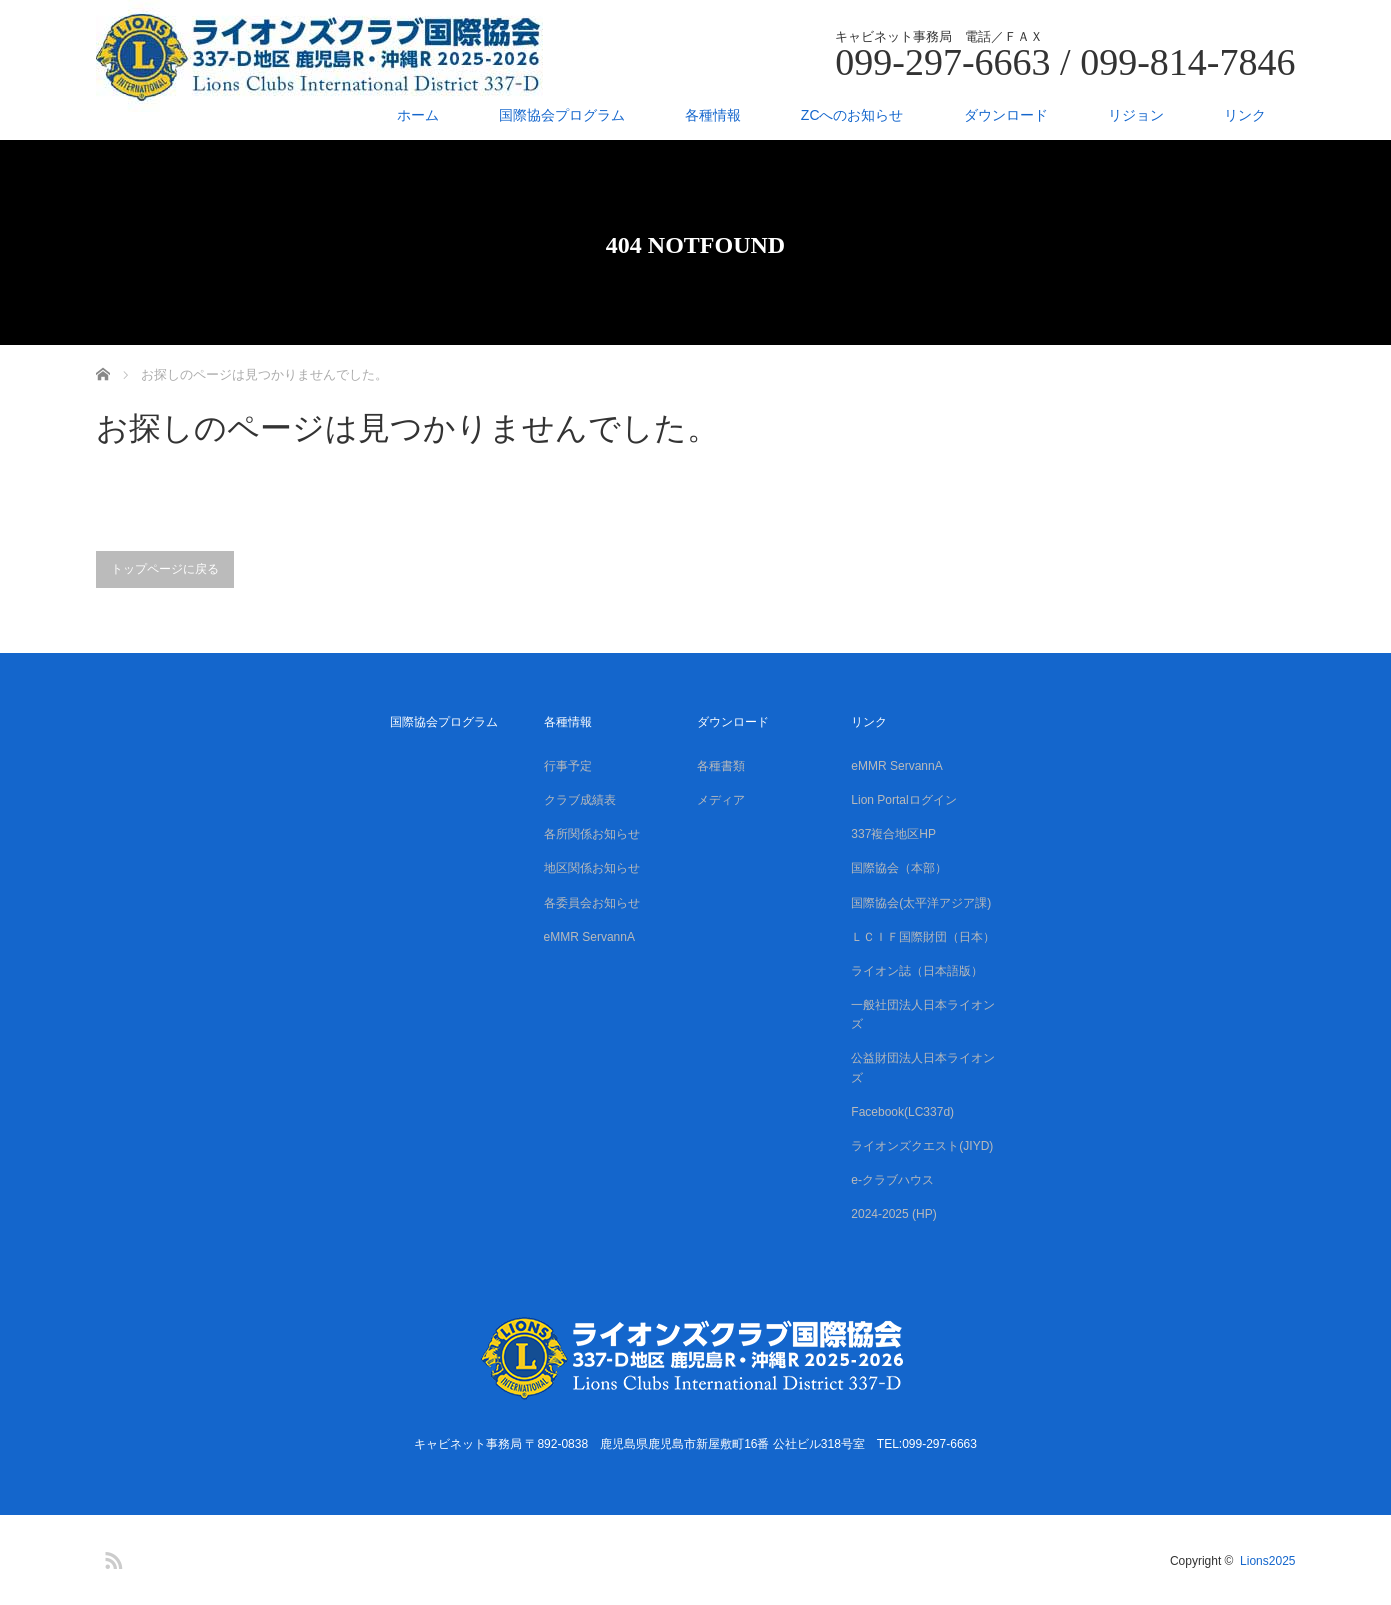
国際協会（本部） (899, 868)
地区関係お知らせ (592, 868)
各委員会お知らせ (592, 903)
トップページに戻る (165, 569)
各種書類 (721, 766)
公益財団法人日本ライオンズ (923, 1067)
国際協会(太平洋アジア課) (921, 903)
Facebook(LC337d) (902, 1112)
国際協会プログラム (562, 115)
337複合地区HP (893, 834)
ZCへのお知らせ (852, 115)
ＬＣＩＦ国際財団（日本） (923, 937)
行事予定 (568, 766)
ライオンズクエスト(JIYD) (922, 1146)
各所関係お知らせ (592, 834)
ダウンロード (1006, 115)
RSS (111, 1557)
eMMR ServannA (589, 937)
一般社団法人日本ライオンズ (923, 1014)
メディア (721, 800)
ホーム (418, 115)
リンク (1245, 115)
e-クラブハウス (892, 1180)
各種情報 (713, 115)
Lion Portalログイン (903, 800)
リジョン (1136, 115)
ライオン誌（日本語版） (917, 971)
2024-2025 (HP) (893, 1214)
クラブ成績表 (580, 800)
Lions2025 (1267, 1561)
